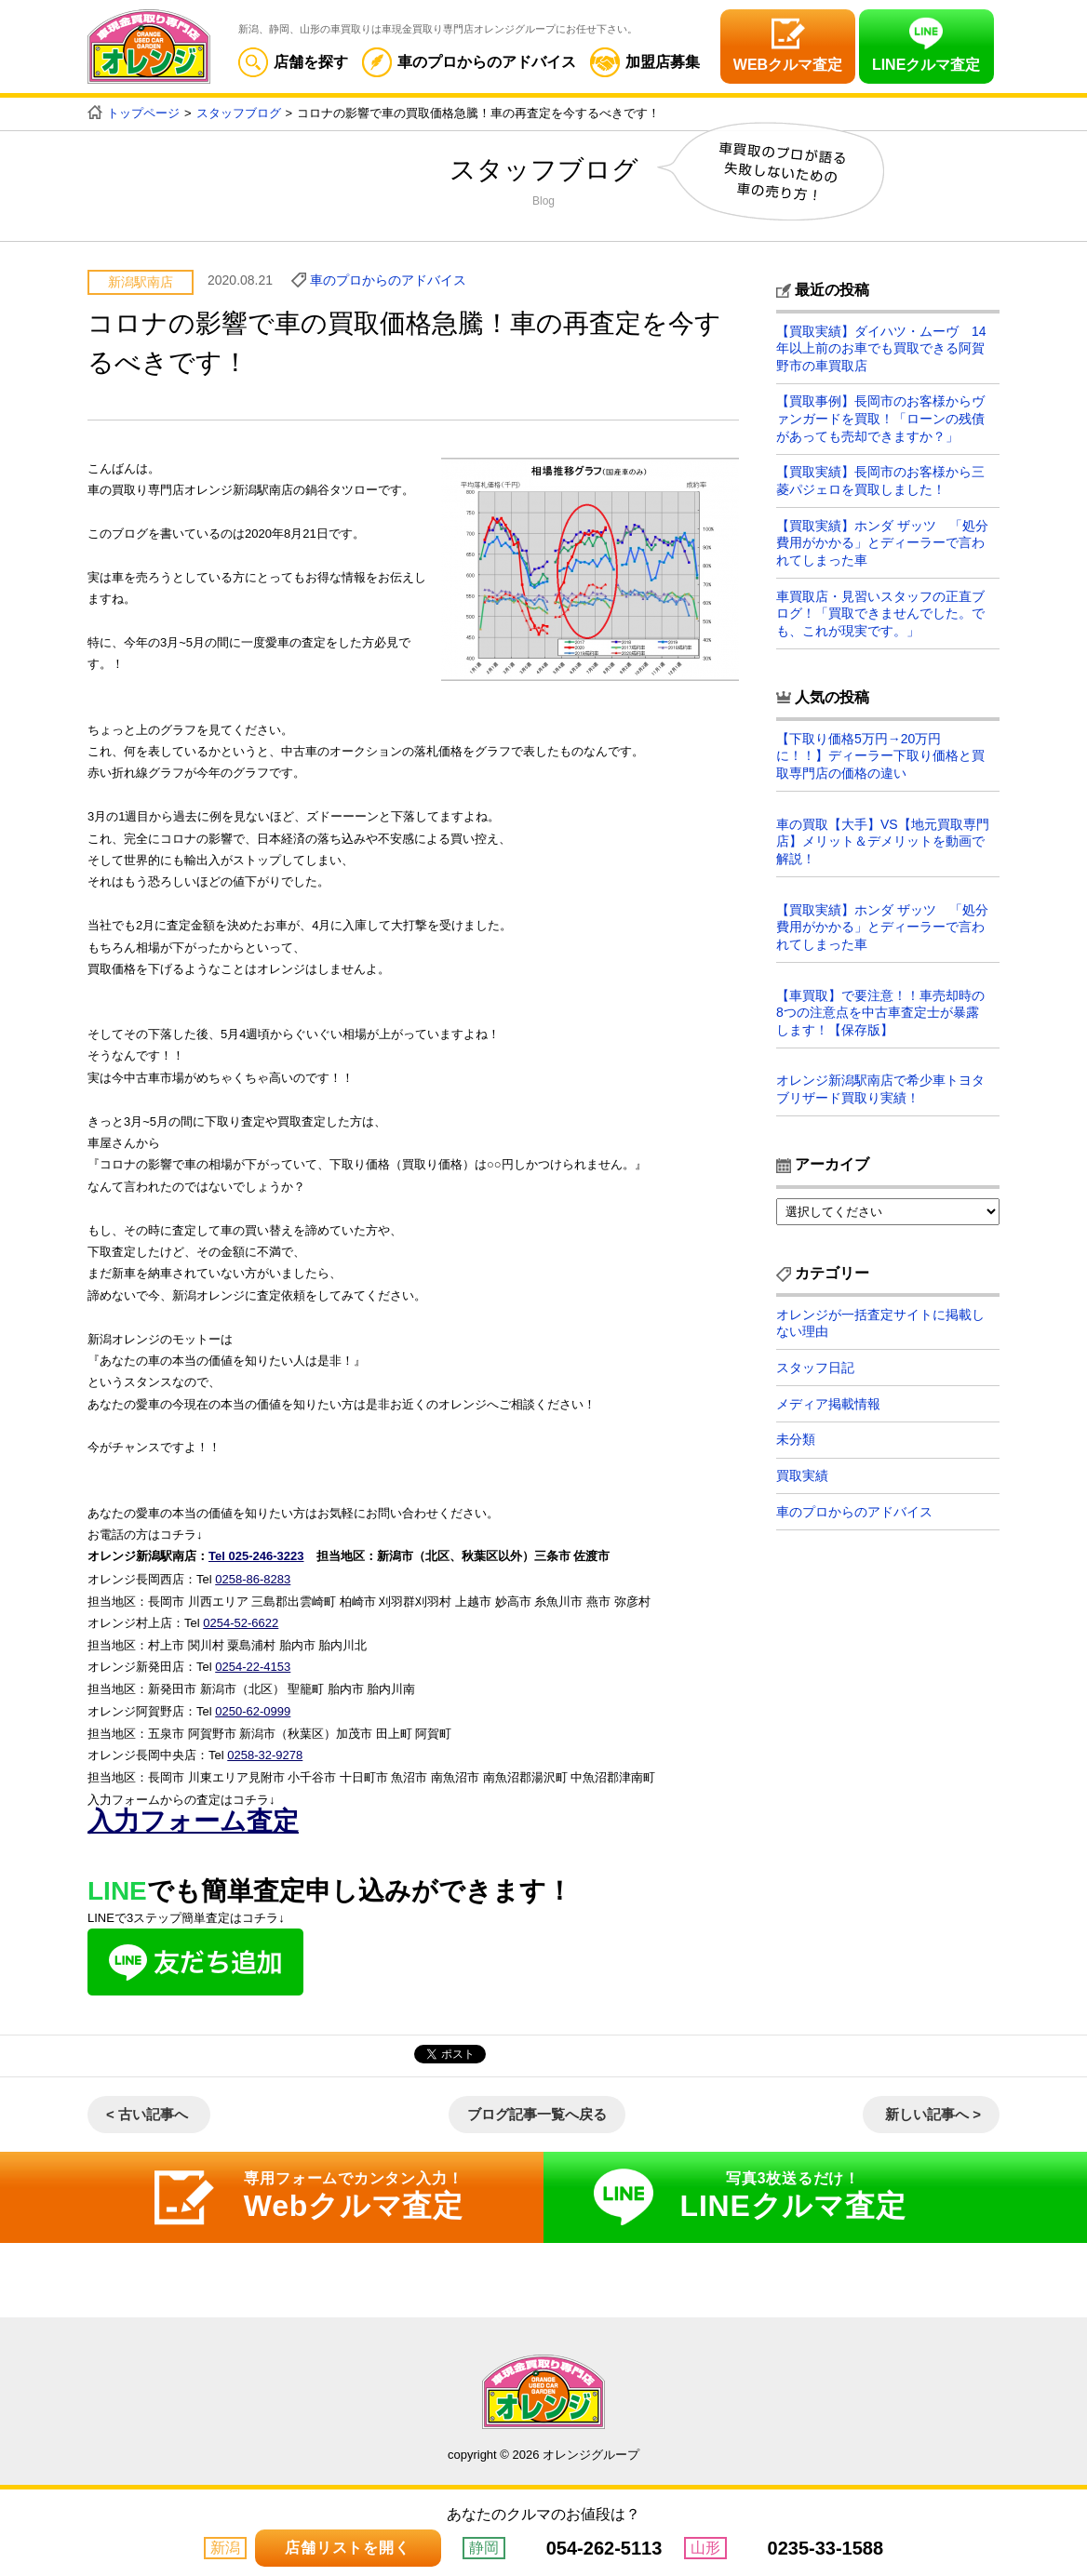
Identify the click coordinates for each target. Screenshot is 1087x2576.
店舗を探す (293, 62)
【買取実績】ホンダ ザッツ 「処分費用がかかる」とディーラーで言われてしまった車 (882, 541)
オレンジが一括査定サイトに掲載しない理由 (880, 1320)
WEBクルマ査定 (787, 65)
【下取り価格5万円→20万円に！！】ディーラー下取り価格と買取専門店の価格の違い (880, 754)
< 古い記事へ (147, 2109)
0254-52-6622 (240, 1621)
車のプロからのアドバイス (469, 62)
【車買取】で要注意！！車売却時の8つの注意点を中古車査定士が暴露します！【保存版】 (880, 1009)
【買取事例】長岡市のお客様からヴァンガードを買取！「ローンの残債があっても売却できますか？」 (880, 418)
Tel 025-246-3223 (255, 1556)
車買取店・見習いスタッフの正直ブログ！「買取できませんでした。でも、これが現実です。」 (880, 612)
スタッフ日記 (815, 1364)
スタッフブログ (238, 113)
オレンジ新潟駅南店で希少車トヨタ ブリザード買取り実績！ (887, 1086)
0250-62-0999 (252, 1708)
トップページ (143, 113)
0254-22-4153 (252, 1665)
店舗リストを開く (347, 2548)
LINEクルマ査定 (926, 65)
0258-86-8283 (252, 1577)
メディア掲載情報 (828, 1402)
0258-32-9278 (264, 1752)
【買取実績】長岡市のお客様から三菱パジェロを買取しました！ (880, 480)
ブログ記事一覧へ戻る (537, 2109)
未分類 (795, 1438)
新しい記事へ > (933, 2109)
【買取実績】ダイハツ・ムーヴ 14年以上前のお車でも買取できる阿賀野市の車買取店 (881, 348)
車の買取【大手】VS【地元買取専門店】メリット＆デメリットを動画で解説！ (882, 839)
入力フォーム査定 (193, 1817)
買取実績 (802, 1474)
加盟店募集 (645, 62)
